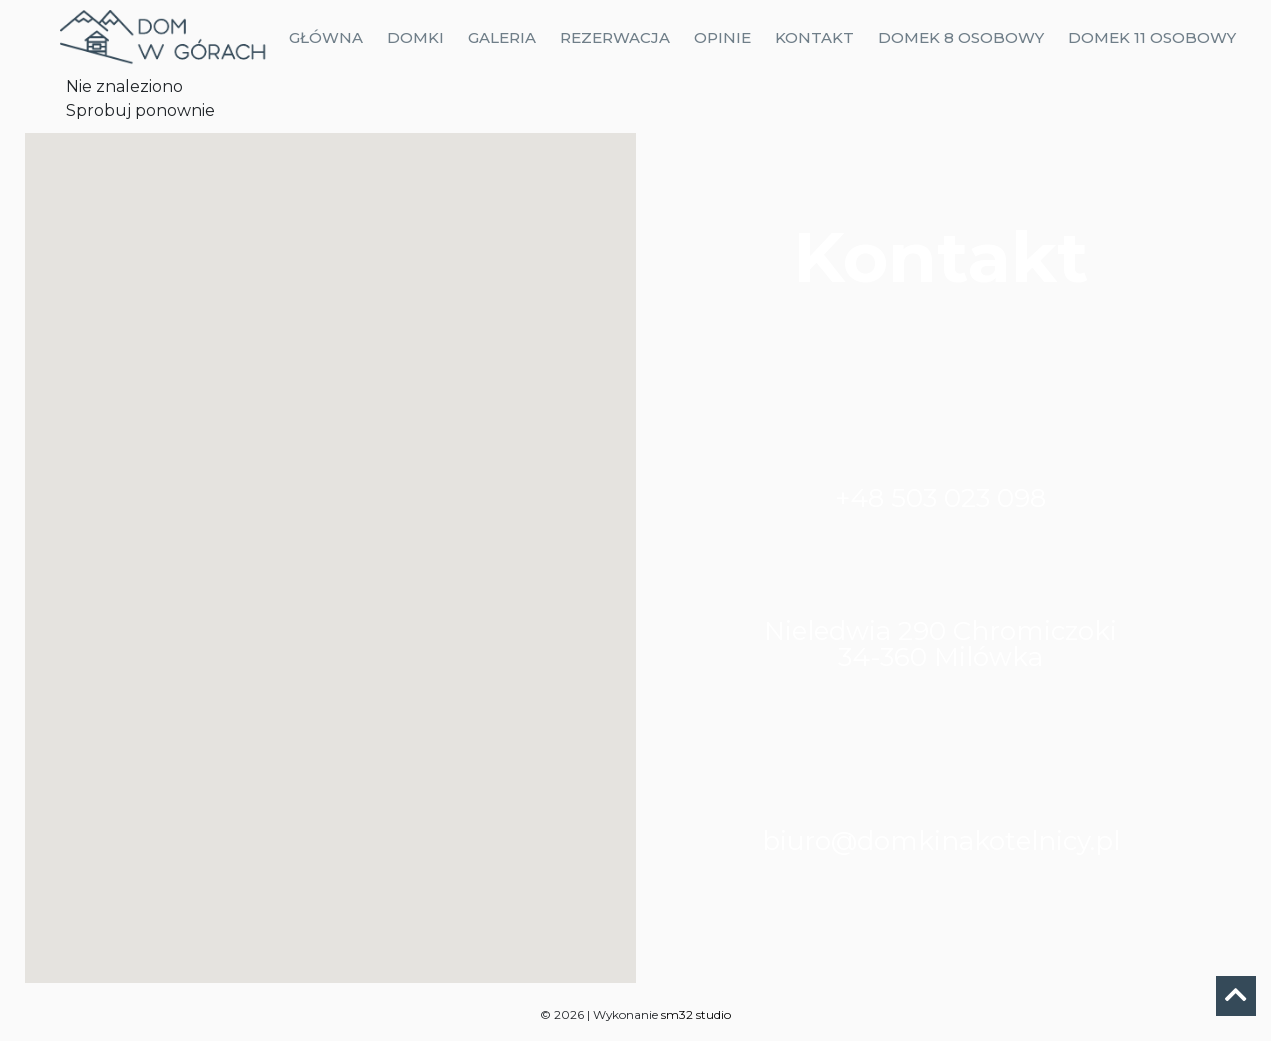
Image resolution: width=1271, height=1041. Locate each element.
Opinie (722, 37)
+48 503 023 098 (940, 498)
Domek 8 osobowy (961, 37)
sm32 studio (696, 1014)
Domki (415, 37)
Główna (326, 37)
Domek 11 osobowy (1152, 37)
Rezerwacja (615, 37)
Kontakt (814, 37)
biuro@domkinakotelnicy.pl (941, 841)
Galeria (502, 37)
